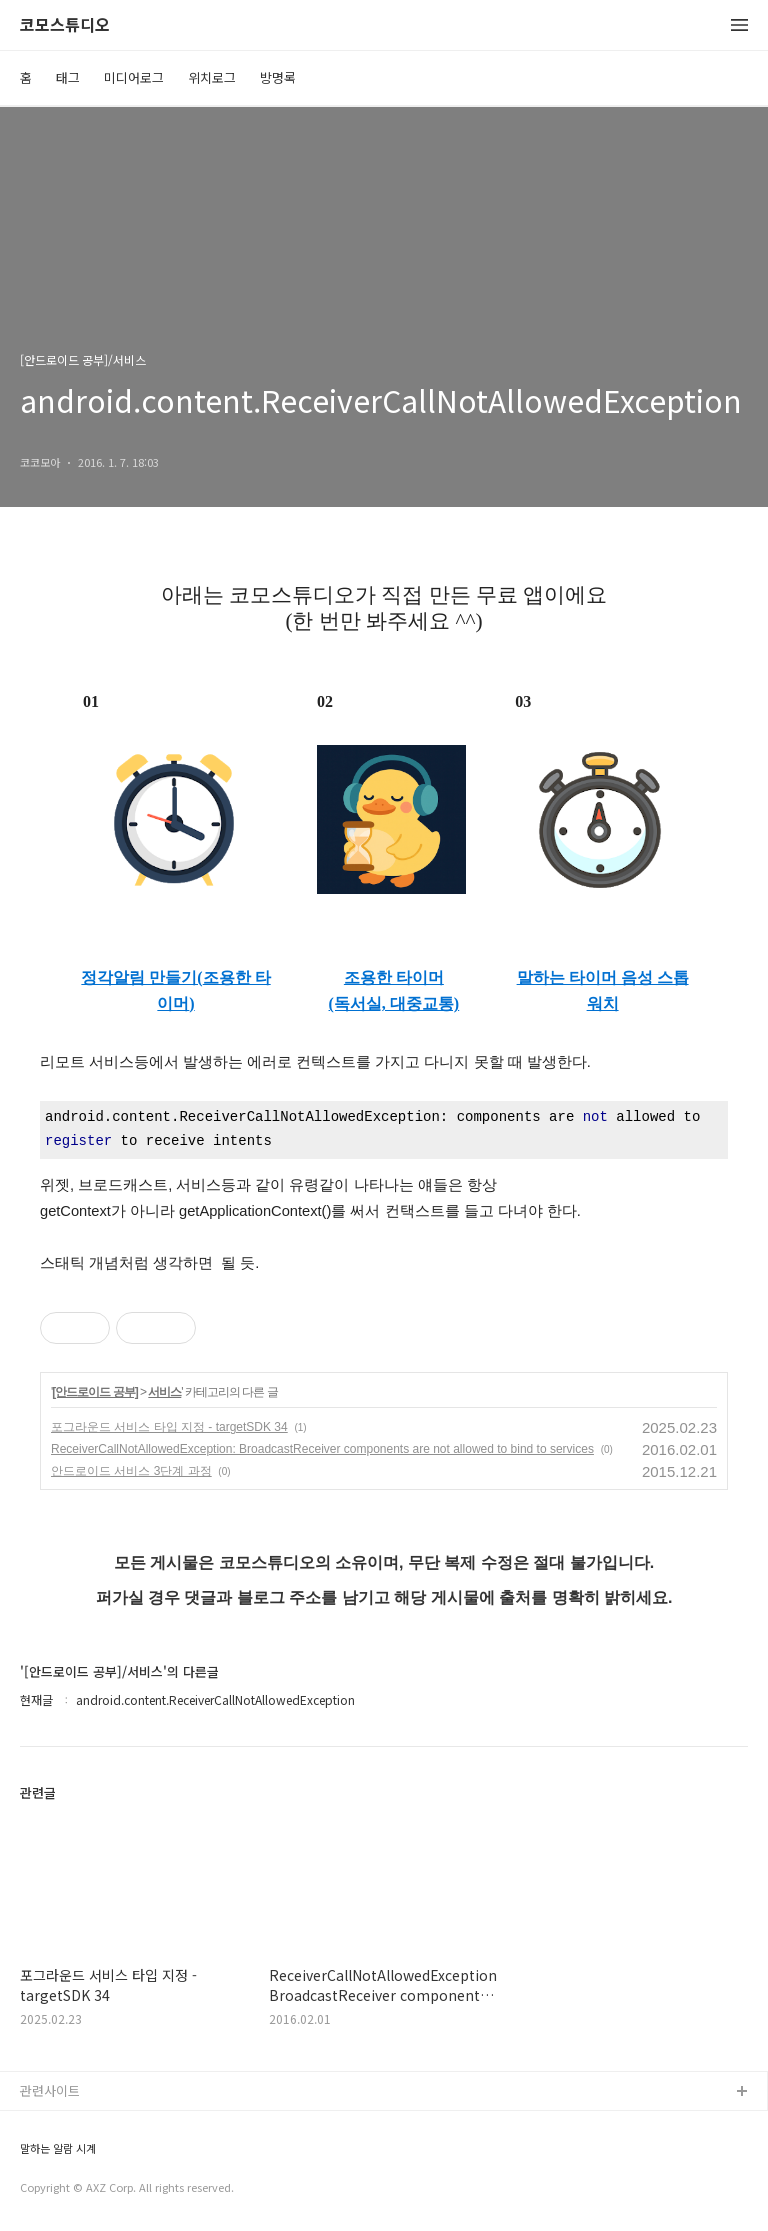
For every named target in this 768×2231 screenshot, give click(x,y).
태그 (68, 77)
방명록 (278, 77)
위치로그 (212, 77)
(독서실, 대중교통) (394, 1003)
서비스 (164, 1392)
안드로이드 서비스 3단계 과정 (131, 1471)
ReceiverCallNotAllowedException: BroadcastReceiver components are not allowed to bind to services (322, 1449)
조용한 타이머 (394, 977)
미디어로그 (134, 77)
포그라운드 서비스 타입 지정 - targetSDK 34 (169, 1427)
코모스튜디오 (65, 25)
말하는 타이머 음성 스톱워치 (603, 990)
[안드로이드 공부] (94, 1392)
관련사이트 (50, 2090)
